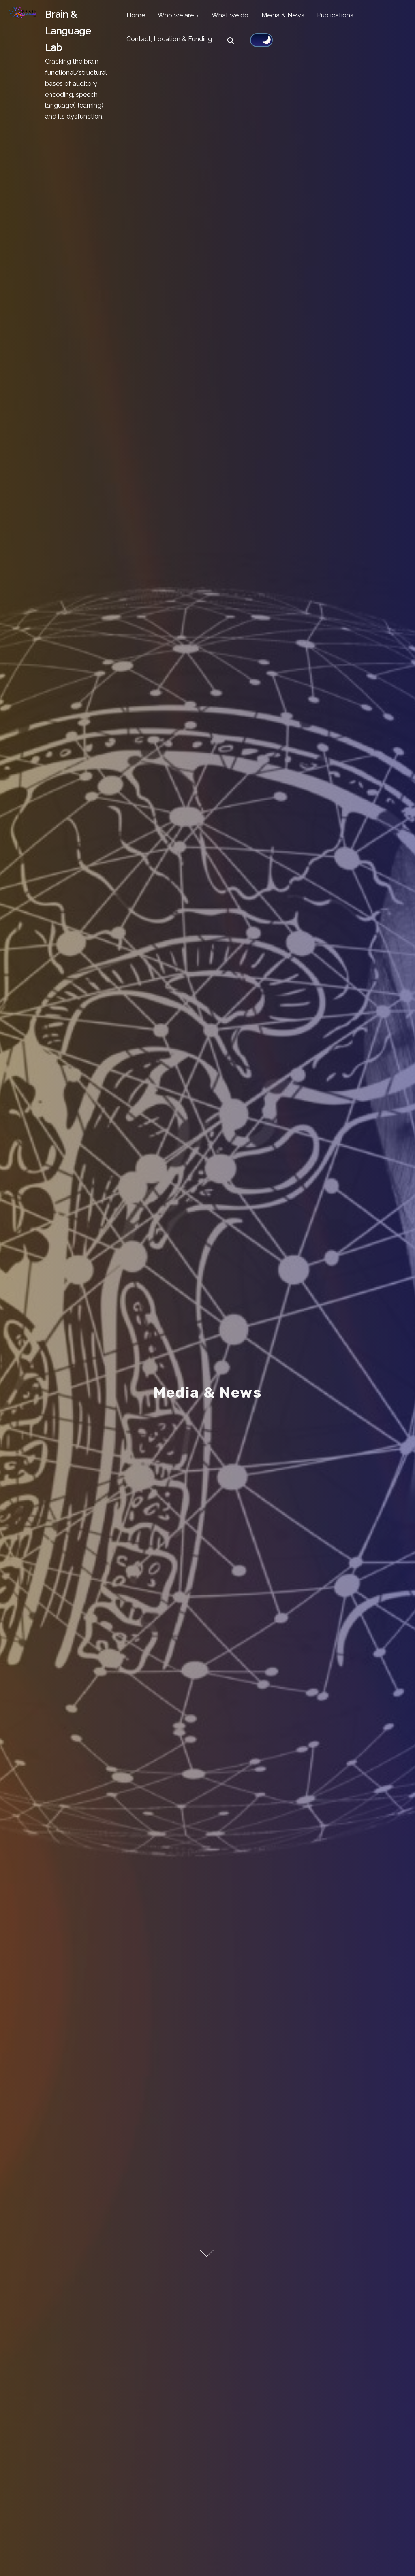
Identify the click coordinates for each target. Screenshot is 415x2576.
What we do (238, 17)
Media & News (294, 17)
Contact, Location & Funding (171, 44)
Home (137, 17)
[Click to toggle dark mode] (264, 43)
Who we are (181, 17)
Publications (350, 17)
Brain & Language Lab (68, 31)
